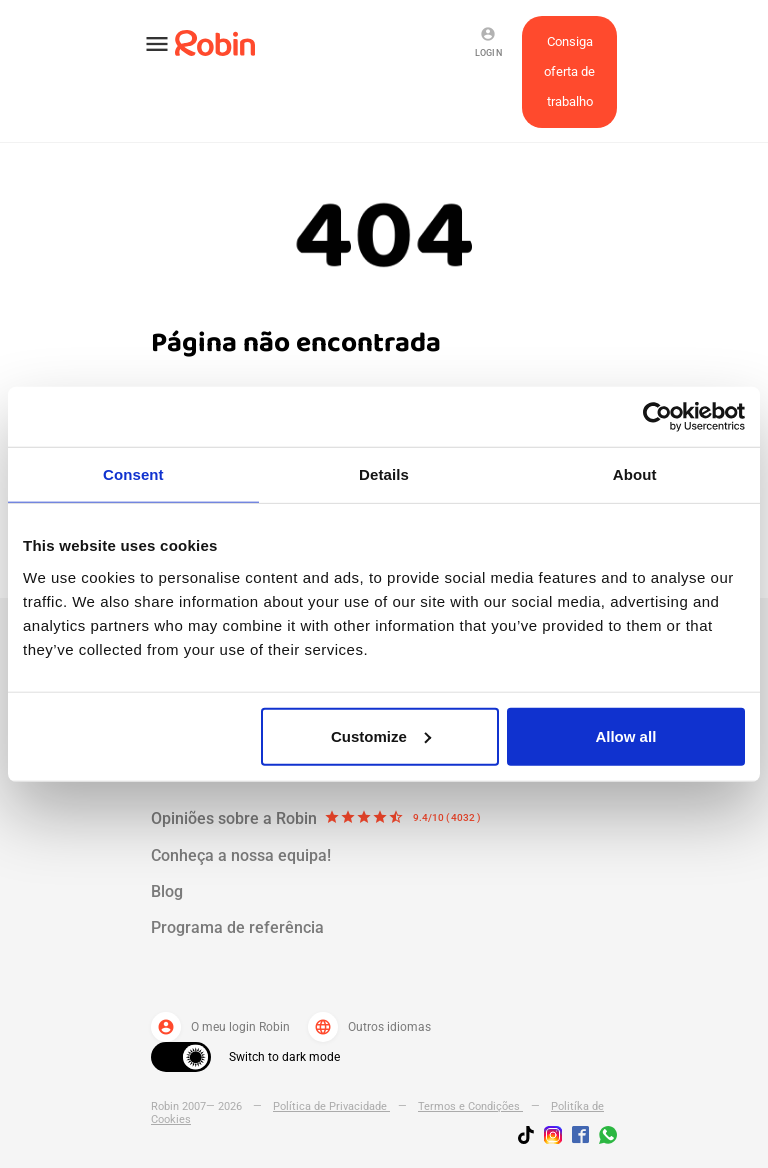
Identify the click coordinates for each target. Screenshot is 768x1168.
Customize (381, 735)
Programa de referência (237, 927)
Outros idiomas (369, 1027)
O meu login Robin (220, 1027)
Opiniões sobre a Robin (316, 819)
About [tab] (635, 474)
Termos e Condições (470, 1106)
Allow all (625, 735)
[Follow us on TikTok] (531, 1138)
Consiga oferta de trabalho (569, 71)
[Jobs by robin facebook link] (580, 1136)
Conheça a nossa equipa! (241, 855)
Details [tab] (384, 474)
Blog (167, 891)
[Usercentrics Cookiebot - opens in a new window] (657, 417)
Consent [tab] (133, 474)
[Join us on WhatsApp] (603, 1138)
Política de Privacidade (331, 1106)
